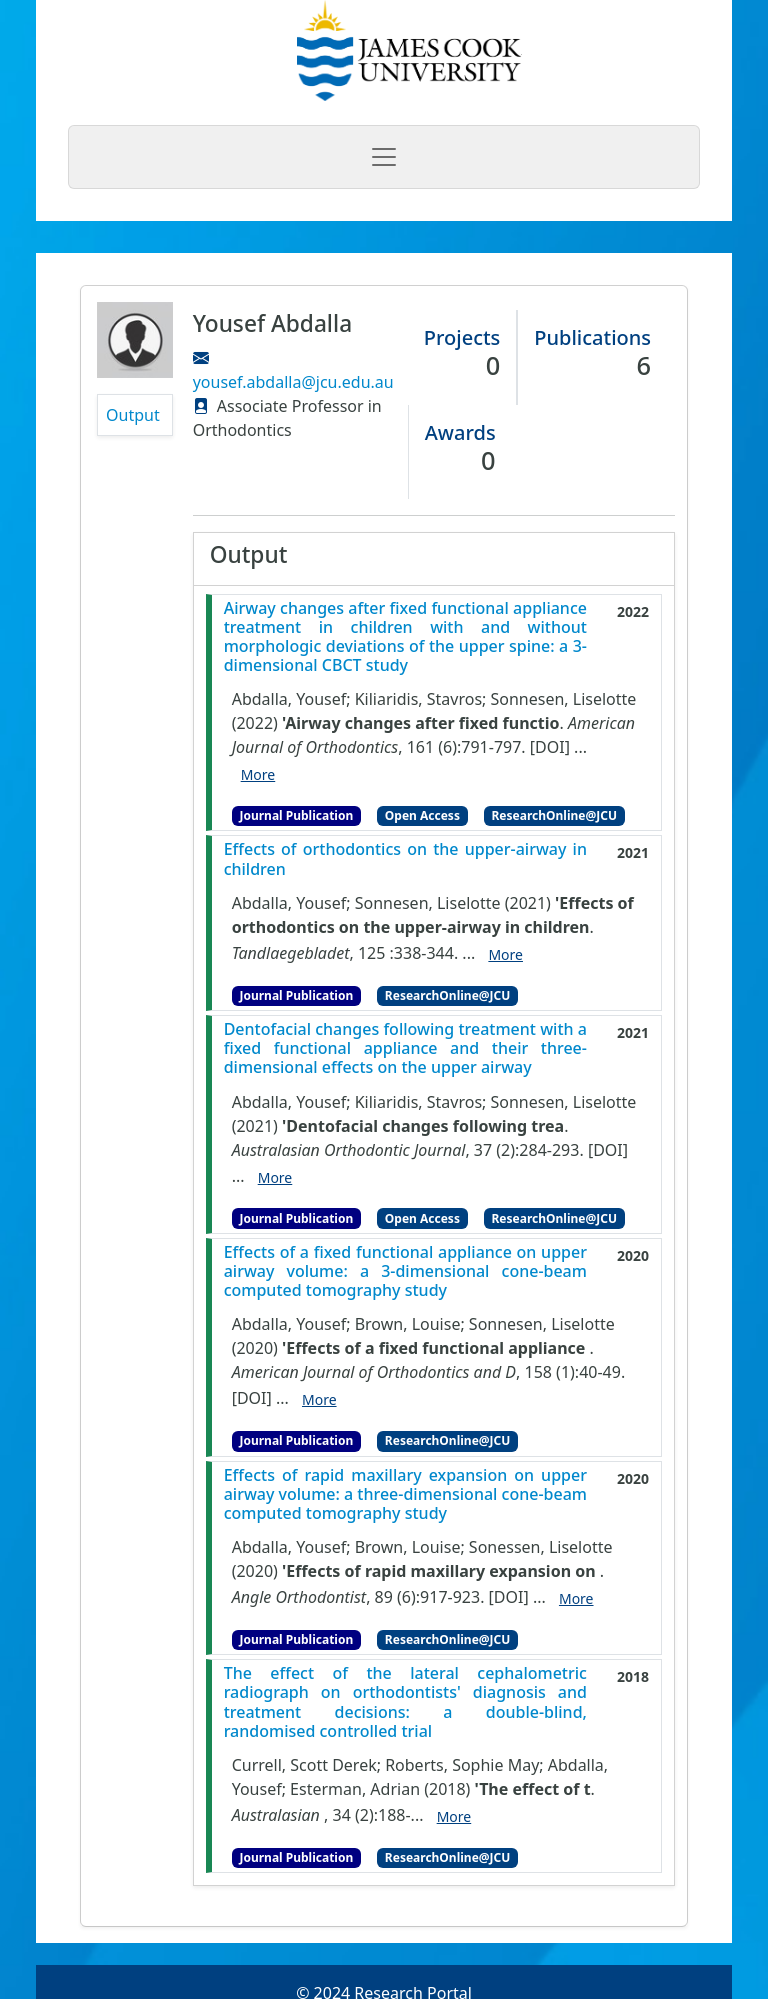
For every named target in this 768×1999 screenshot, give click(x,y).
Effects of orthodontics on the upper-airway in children (405, 859)
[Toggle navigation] (384, 157)
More (258, 774)
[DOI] (550, 747)
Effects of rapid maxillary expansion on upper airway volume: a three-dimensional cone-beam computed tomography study (405, 1495)
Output (133, 415)
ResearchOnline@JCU (554, 815)
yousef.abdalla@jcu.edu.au (293, 382)
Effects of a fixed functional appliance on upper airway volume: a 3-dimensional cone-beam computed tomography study (405, 1272)
